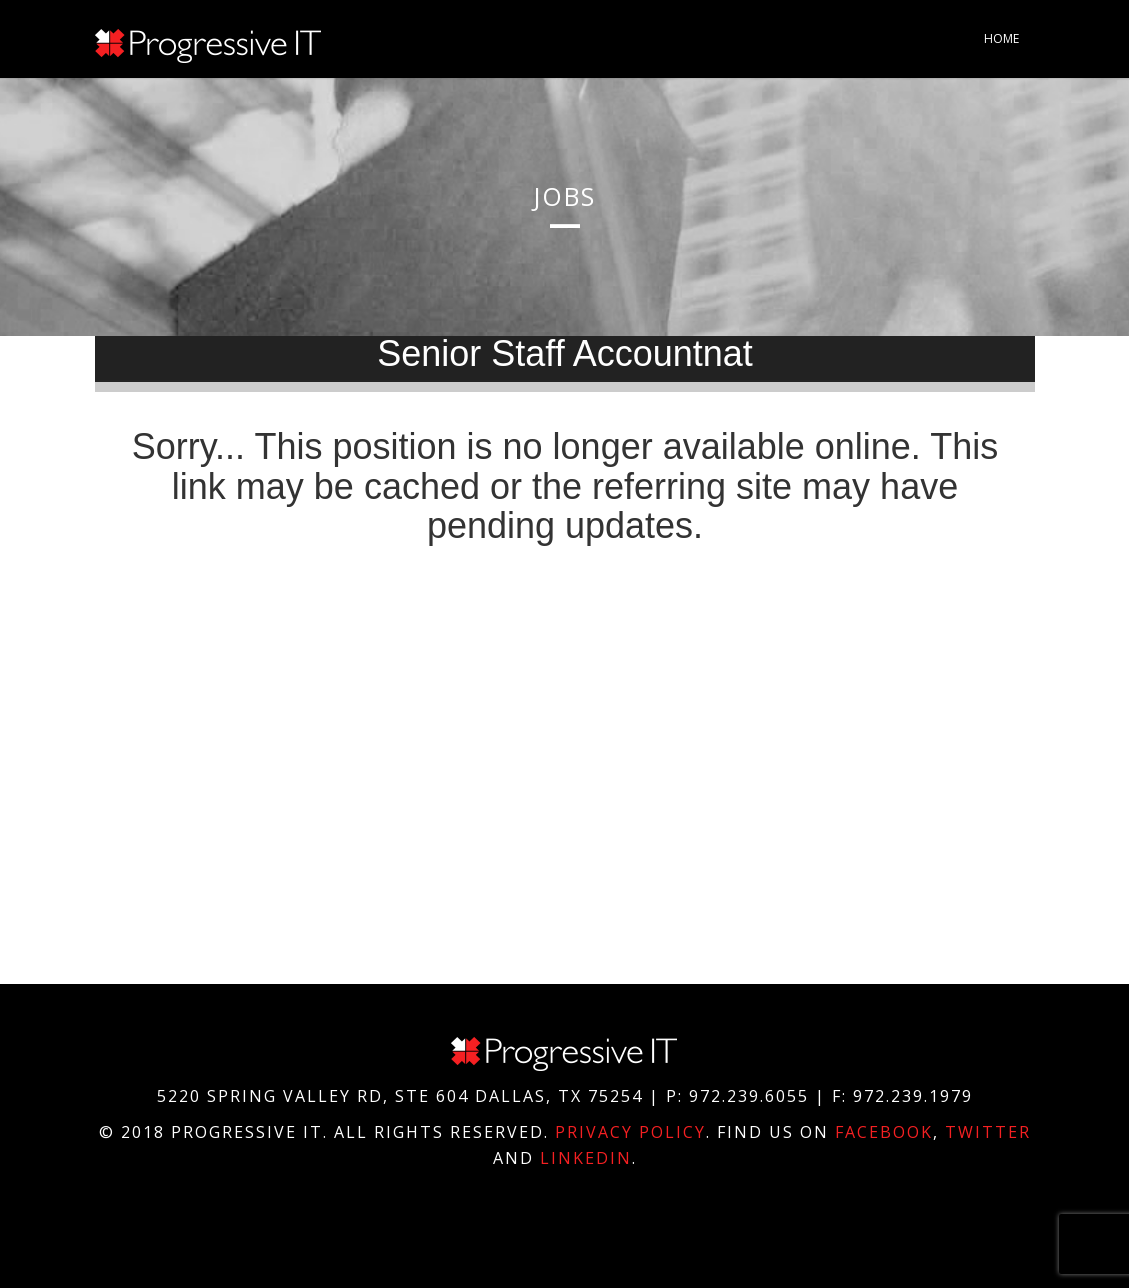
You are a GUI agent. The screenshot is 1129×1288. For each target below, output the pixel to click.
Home (1001, 38)
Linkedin (586, 1158)
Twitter (988, 1132)
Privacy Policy (630, 1132)
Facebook (884, 1132)
